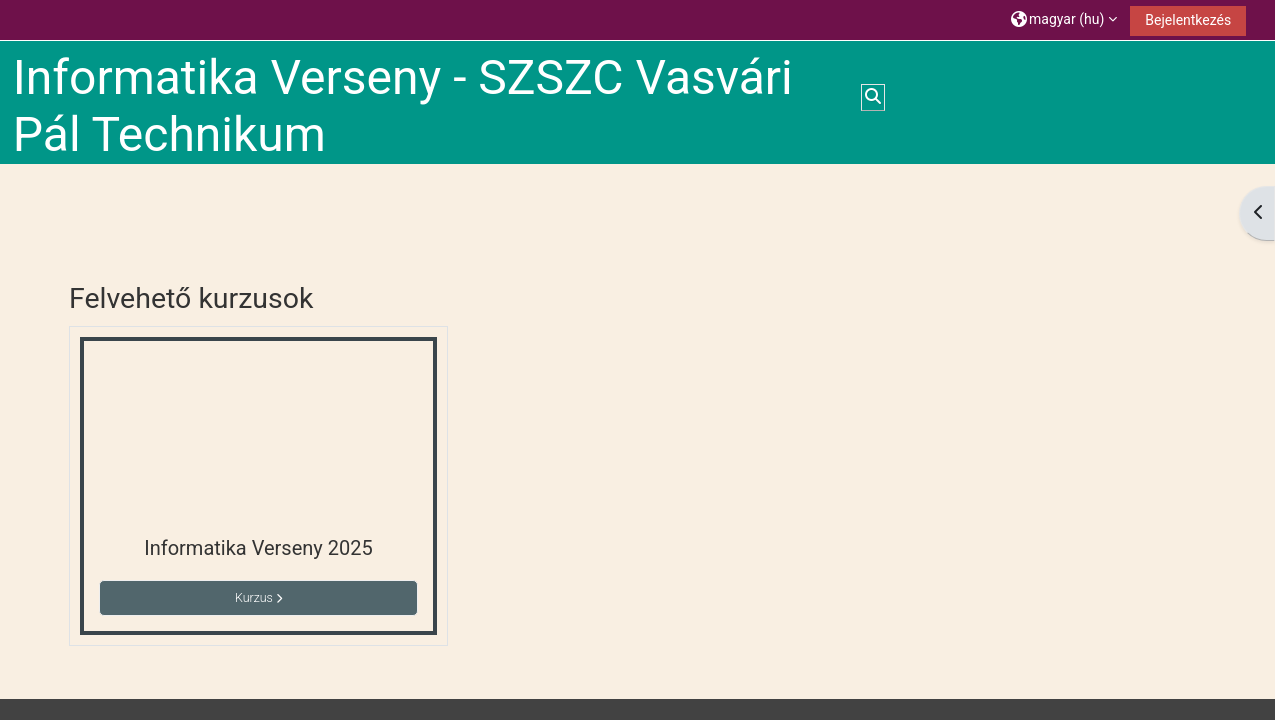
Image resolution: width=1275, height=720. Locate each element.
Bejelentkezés (1188, 20)
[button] (1064, 19)
